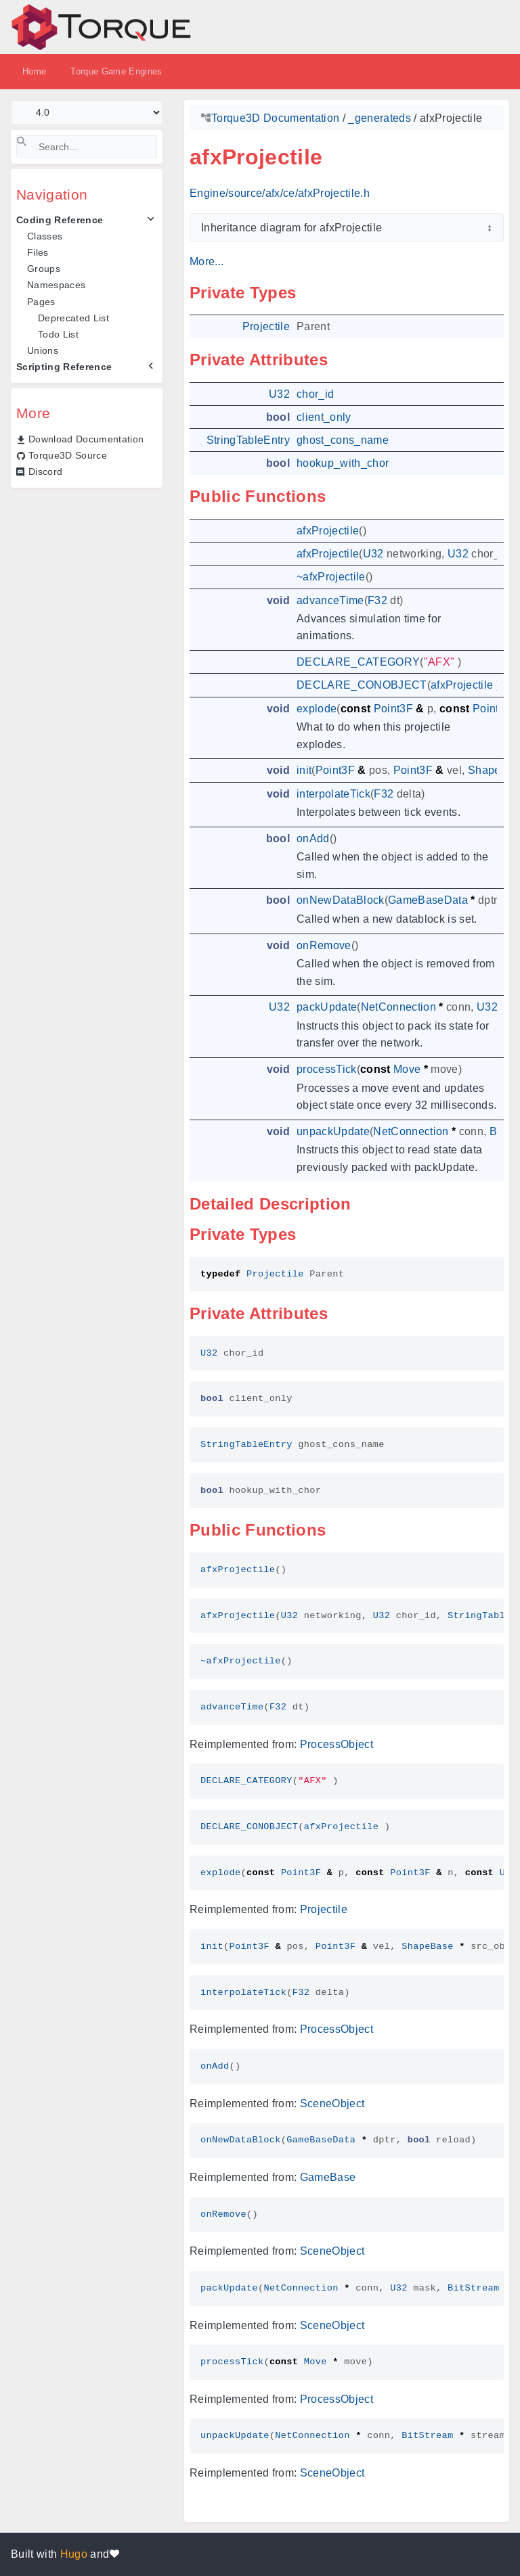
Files (38, 252)
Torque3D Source (67, 455)
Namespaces (56, 284)
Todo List (58, 334)
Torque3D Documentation (275, 118)
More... (206, 261)
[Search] (86, 146)
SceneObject (332, 2103)
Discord (45, 471)
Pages (41, 301)
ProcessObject (336, 1744)
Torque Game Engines (116, 71)
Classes (44, 236)
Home (34, 71)
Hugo (73, 2554)
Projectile (323, 1909)
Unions (42, 350)
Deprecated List (73, 318)
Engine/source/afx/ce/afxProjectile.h (280, 193)
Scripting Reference (64, 366)
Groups (43, 268)
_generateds (379, 118)
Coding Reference (59, 219)
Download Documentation (86, 439)
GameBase (328, 2177)
